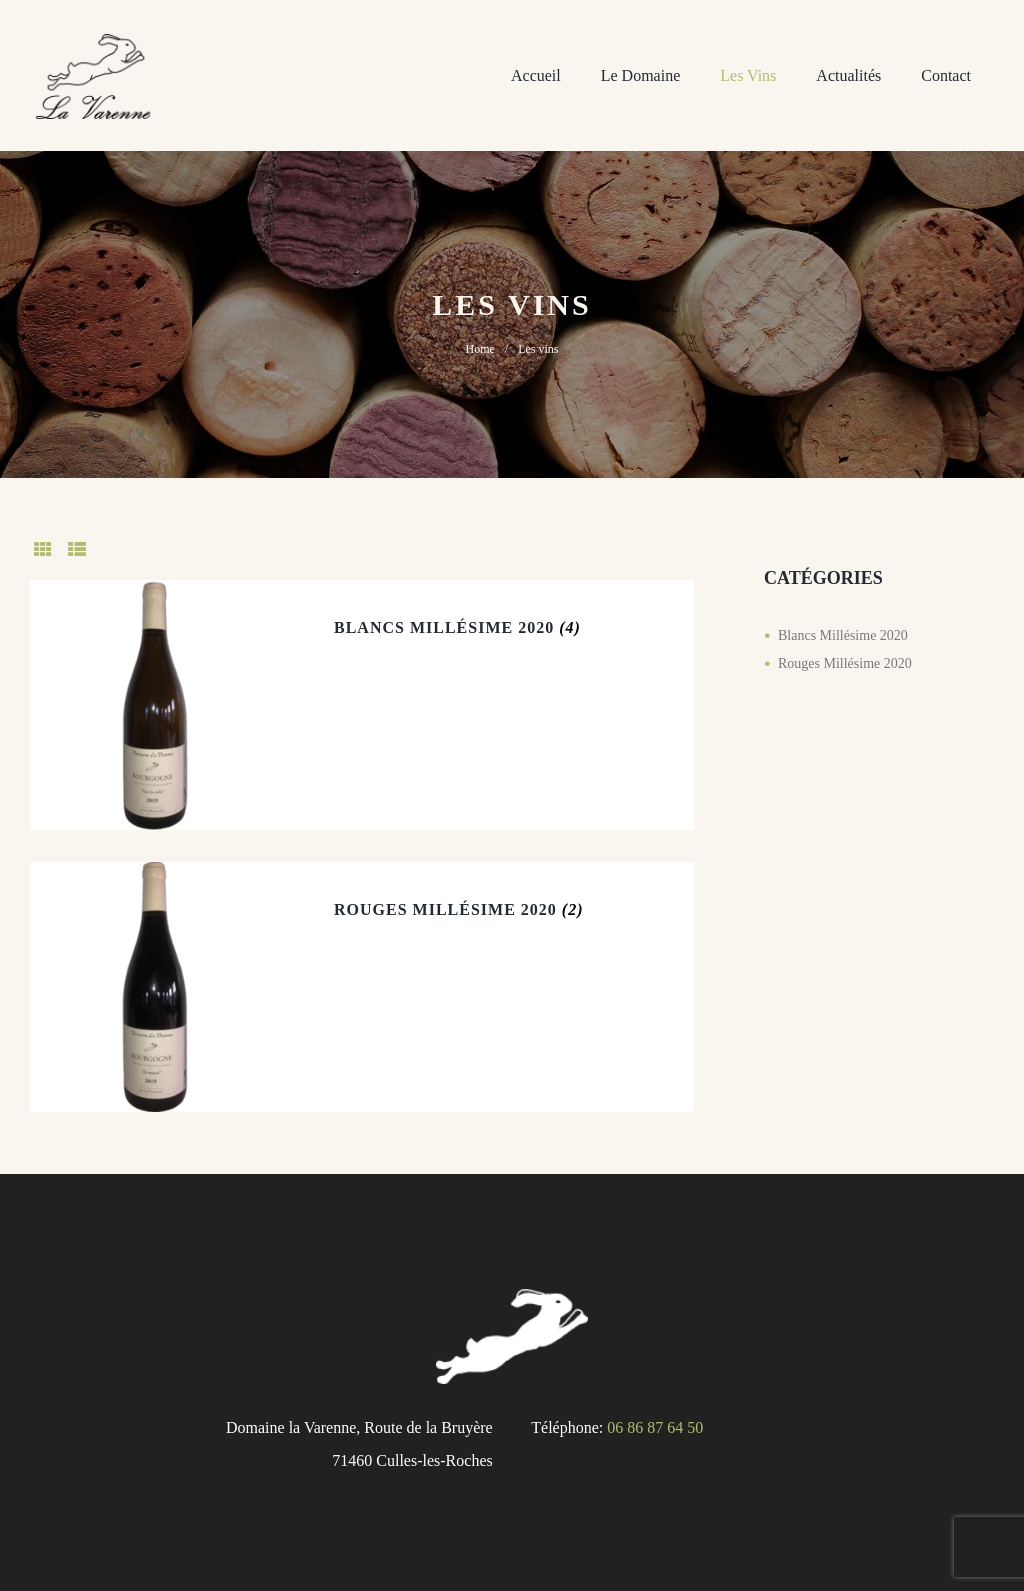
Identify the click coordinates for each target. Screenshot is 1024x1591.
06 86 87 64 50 (655, 1427)
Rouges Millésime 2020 (445, 909)
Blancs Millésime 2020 (444, 627)
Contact (946, 75)
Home (479, 349)
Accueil (536, 75)
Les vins (748, 75)
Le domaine (641, 75)
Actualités (848, 75)
